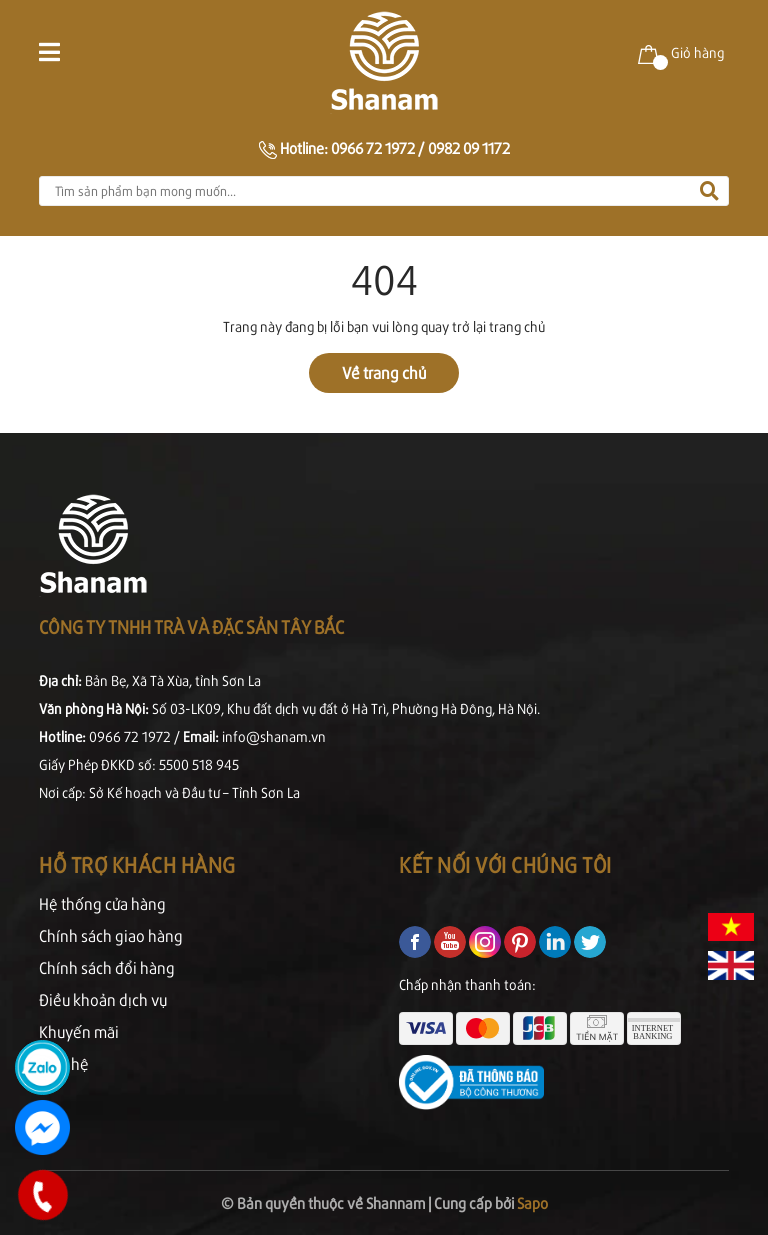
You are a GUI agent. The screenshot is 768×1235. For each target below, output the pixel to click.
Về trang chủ (384, 372)
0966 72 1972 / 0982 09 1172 (420, 147)
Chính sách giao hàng (111, 935)
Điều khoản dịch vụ (103, 999)
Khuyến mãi (79, 1031)
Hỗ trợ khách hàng (137, 864)
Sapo (532, 1202)
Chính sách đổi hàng (107, 967)
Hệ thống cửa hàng (102, 903)
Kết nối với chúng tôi (505, 864)
